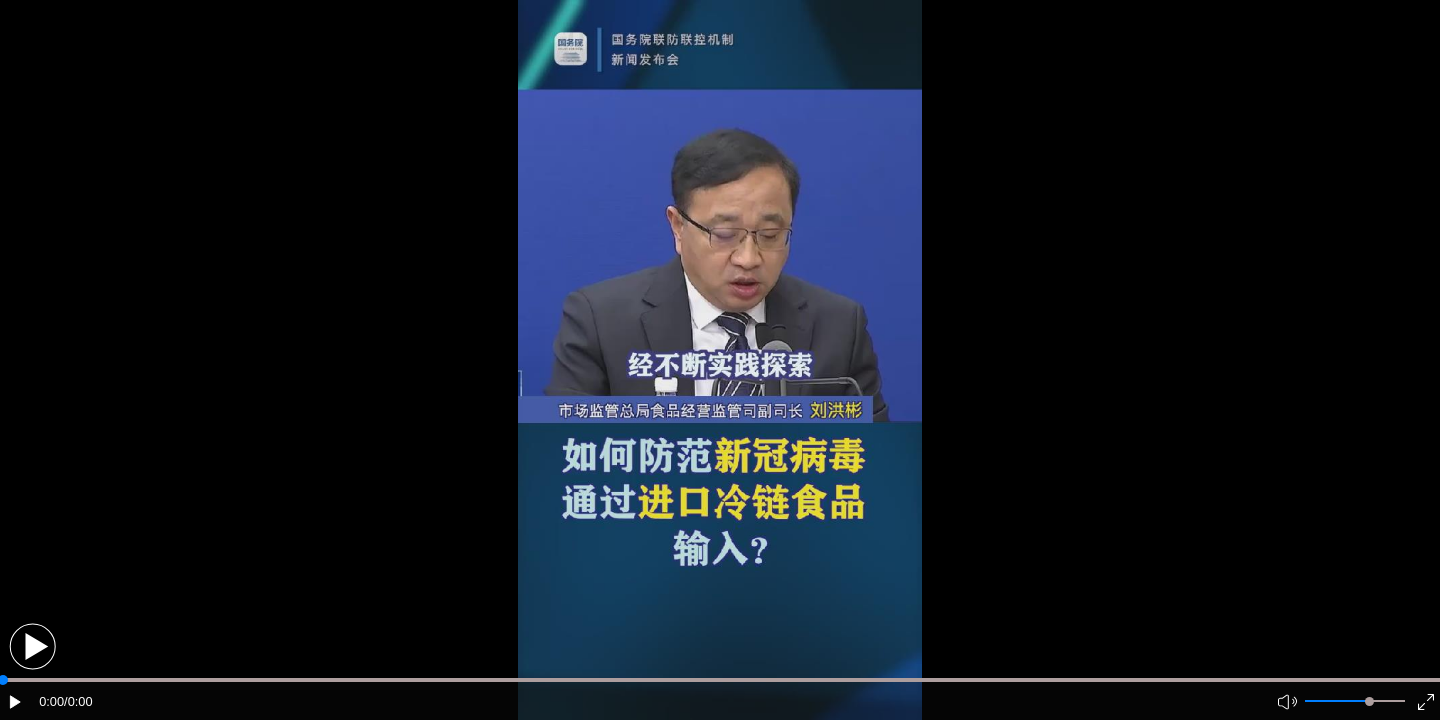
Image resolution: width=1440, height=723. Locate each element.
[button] (32, 646)
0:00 (51, 701)
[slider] (1369, 701)
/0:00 (78, 701)
